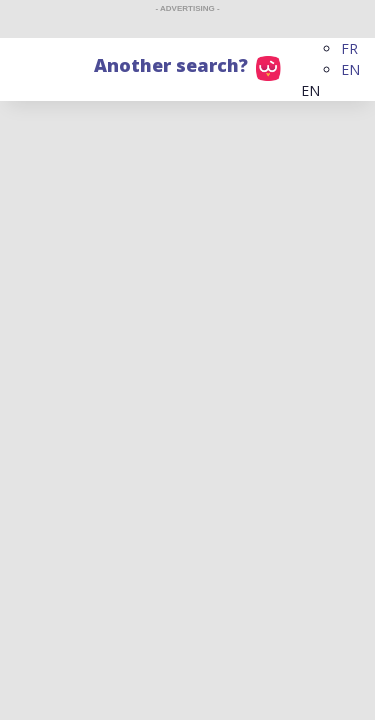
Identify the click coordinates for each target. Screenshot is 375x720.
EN (350, 69)
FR (349, 48)
